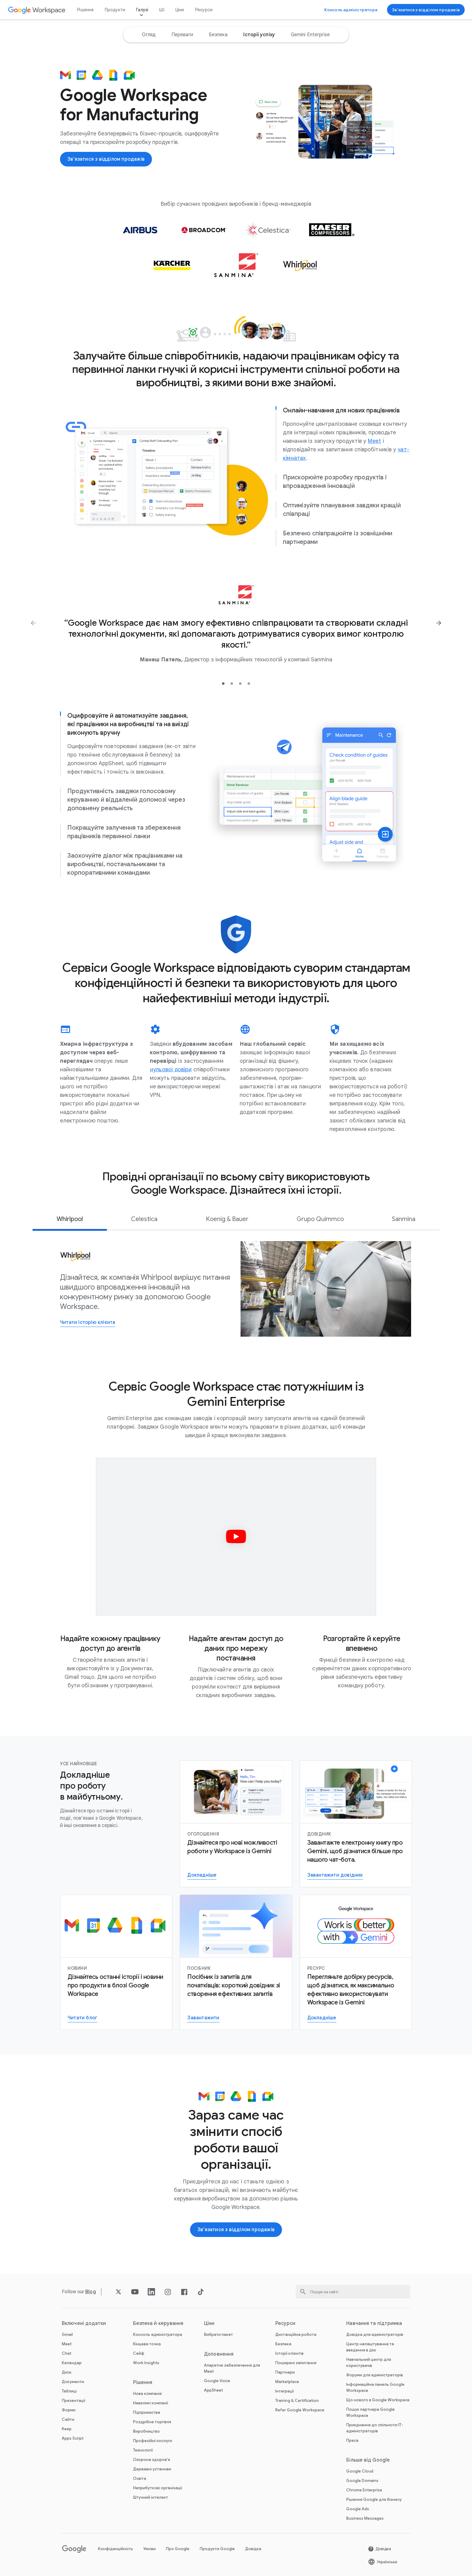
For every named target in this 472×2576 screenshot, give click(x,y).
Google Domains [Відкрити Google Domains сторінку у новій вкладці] (362, 2480)
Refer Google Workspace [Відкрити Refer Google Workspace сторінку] (299, 2410)
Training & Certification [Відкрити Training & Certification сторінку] (297, 2400)
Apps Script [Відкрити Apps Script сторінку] (72, 2438)
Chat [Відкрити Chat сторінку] (66, 2353)
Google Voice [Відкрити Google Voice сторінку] (217, 2380)
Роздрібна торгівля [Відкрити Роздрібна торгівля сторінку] (152, 2421)
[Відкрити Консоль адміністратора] (350, 10)
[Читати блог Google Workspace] (82, 2018)
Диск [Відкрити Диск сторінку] (67, 2372)
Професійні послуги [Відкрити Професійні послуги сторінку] (152, 2440)
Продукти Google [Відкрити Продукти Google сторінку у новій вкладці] (217, 2548)
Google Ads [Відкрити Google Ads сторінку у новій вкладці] (357, 2508)
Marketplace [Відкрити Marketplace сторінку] (287, 2381)
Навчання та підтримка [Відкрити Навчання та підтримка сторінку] (374, 2323)
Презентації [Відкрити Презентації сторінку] (73, 2400)
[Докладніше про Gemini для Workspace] (202, 1875)
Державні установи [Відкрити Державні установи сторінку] (152, 2469)
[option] (148, 34)
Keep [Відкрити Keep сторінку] (67, 2428)
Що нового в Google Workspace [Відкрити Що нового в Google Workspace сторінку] (378, 2400)
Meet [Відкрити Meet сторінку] (67, 2344)
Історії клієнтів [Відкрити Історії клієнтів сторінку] (289, 2353)
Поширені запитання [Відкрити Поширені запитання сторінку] (295, 2362)
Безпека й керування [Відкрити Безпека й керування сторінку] (158, 2323)
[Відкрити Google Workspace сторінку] (37, 10)
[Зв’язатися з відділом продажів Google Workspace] (426, 10)
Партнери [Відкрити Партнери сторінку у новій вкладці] (285, 2372)
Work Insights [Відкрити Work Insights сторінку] (146, 2362)
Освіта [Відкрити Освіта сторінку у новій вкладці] (139, 2478)
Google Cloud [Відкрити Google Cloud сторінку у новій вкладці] (359, 2471)
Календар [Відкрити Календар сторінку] (72, 2362)
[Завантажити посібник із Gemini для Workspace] (203, 2018)
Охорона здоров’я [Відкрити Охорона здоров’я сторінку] (151, 2459)
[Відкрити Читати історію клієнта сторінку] (87, 1323)
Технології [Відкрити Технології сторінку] (143, 2450)
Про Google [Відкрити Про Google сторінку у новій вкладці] (177, 2548)
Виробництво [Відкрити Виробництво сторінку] (146, 2431)
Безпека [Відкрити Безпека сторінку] (283, 2344)
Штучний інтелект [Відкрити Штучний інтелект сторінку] (150, 2497)
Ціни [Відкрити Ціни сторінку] (179, 9)
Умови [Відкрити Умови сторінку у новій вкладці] (149, 2548)
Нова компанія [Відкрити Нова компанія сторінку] (147, 2393)
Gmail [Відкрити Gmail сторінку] (67, 2334)
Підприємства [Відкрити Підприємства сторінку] (146, 2412)
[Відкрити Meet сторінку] (374, 441)
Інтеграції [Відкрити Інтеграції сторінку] (284, 2391)
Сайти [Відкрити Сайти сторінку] (68, 2419)
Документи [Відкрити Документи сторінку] (73, 2381)
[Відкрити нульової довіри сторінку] (171, 1069)
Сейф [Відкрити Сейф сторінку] (138, 2353)
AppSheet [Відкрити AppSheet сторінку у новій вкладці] (213, 2390)
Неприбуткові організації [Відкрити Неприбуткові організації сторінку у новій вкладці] (157, 2487)
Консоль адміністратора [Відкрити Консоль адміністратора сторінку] (157, 2334)
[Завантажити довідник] (335, 1875)
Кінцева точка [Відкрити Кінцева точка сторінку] (147, 2344)
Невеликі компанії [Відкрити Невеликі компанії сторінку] (150, 2403)
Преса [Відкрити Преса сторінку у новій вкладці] (352, 2440)
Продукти (115, 9)
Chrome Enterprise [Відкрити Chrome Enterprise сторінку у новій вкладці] (364, 2490)
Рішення (85, 9)
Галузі (142, 9)
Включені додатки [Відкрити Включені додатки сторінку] (84, 2323)
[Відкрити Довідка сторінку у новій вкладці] (379, 2549)
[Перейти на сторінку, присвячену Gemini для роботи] (321, 2018)
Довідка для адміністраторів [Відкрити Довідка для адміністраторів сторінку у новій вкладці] (374, 2334)
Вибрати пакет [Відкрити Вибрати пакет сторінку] (218, 2334)
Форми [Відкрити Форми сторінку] (69, 2410)
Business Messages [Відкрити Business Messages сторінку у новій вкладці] (365, 2518)
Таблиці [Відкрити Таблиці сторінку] (69, 2391)
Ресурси (204, 9)
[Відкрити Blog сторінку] (90, 2291)
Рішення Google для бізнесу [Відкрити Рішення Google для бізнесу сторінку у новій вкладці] (374, 2499)
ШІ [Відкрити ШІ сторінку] (161, 9)
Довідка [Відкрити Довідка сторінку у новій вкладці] (253, 2548)
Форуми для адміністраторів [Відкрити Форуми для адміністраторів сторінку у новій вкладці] (374, 2375)
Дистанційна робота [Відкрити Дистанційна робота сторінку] (295, 2334)
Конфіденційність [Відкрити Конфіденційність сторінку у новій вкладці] (115, 2548)
